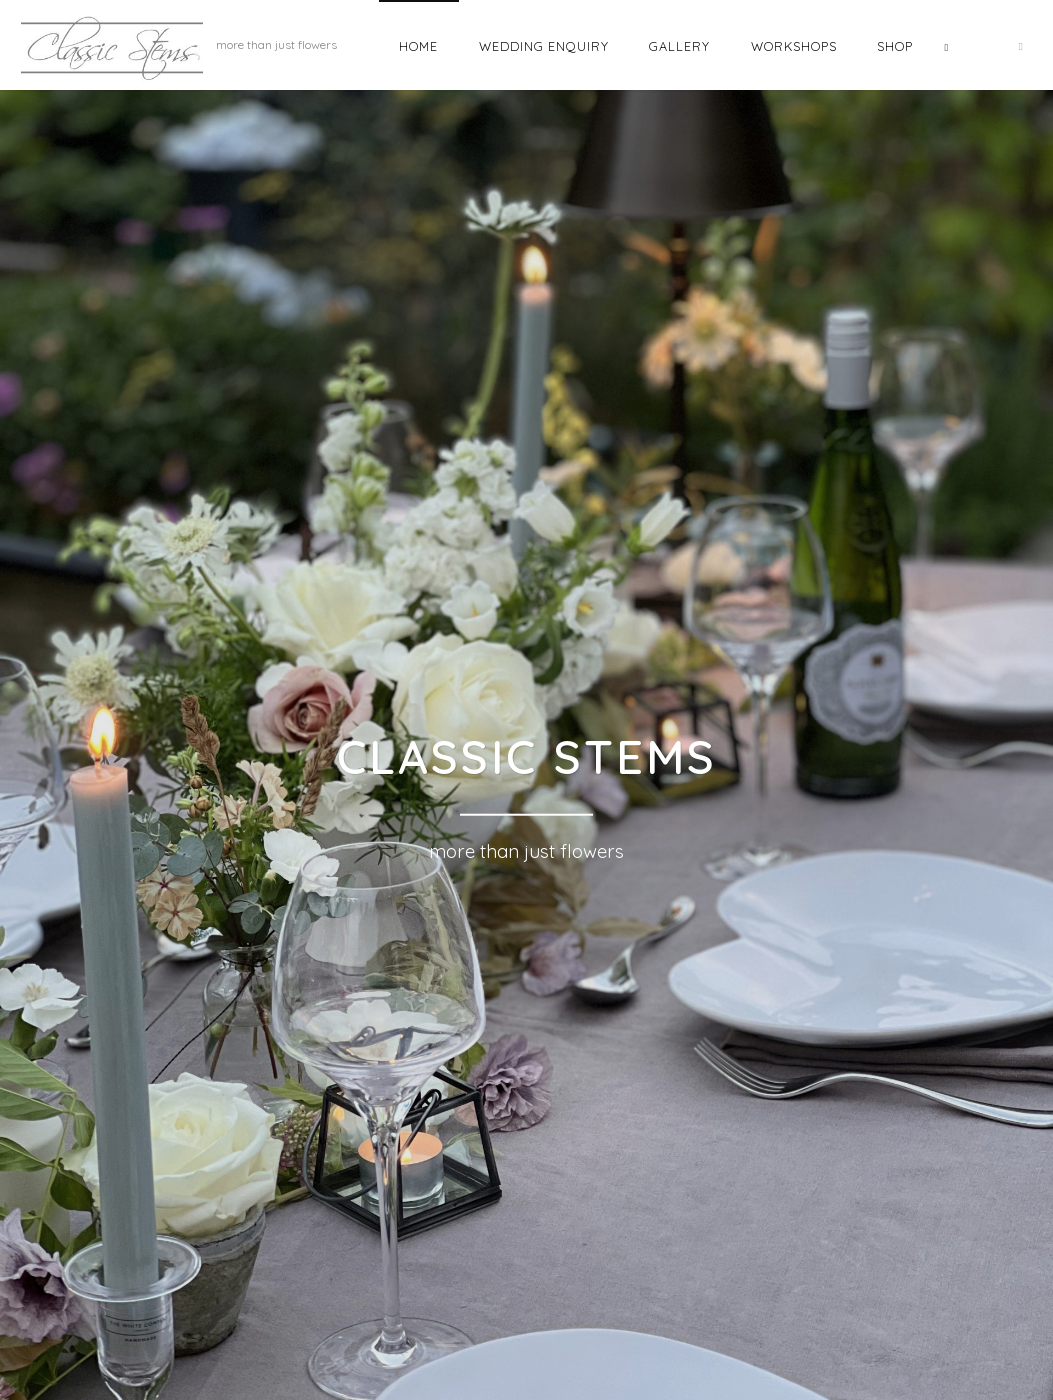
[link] (946, 45)
